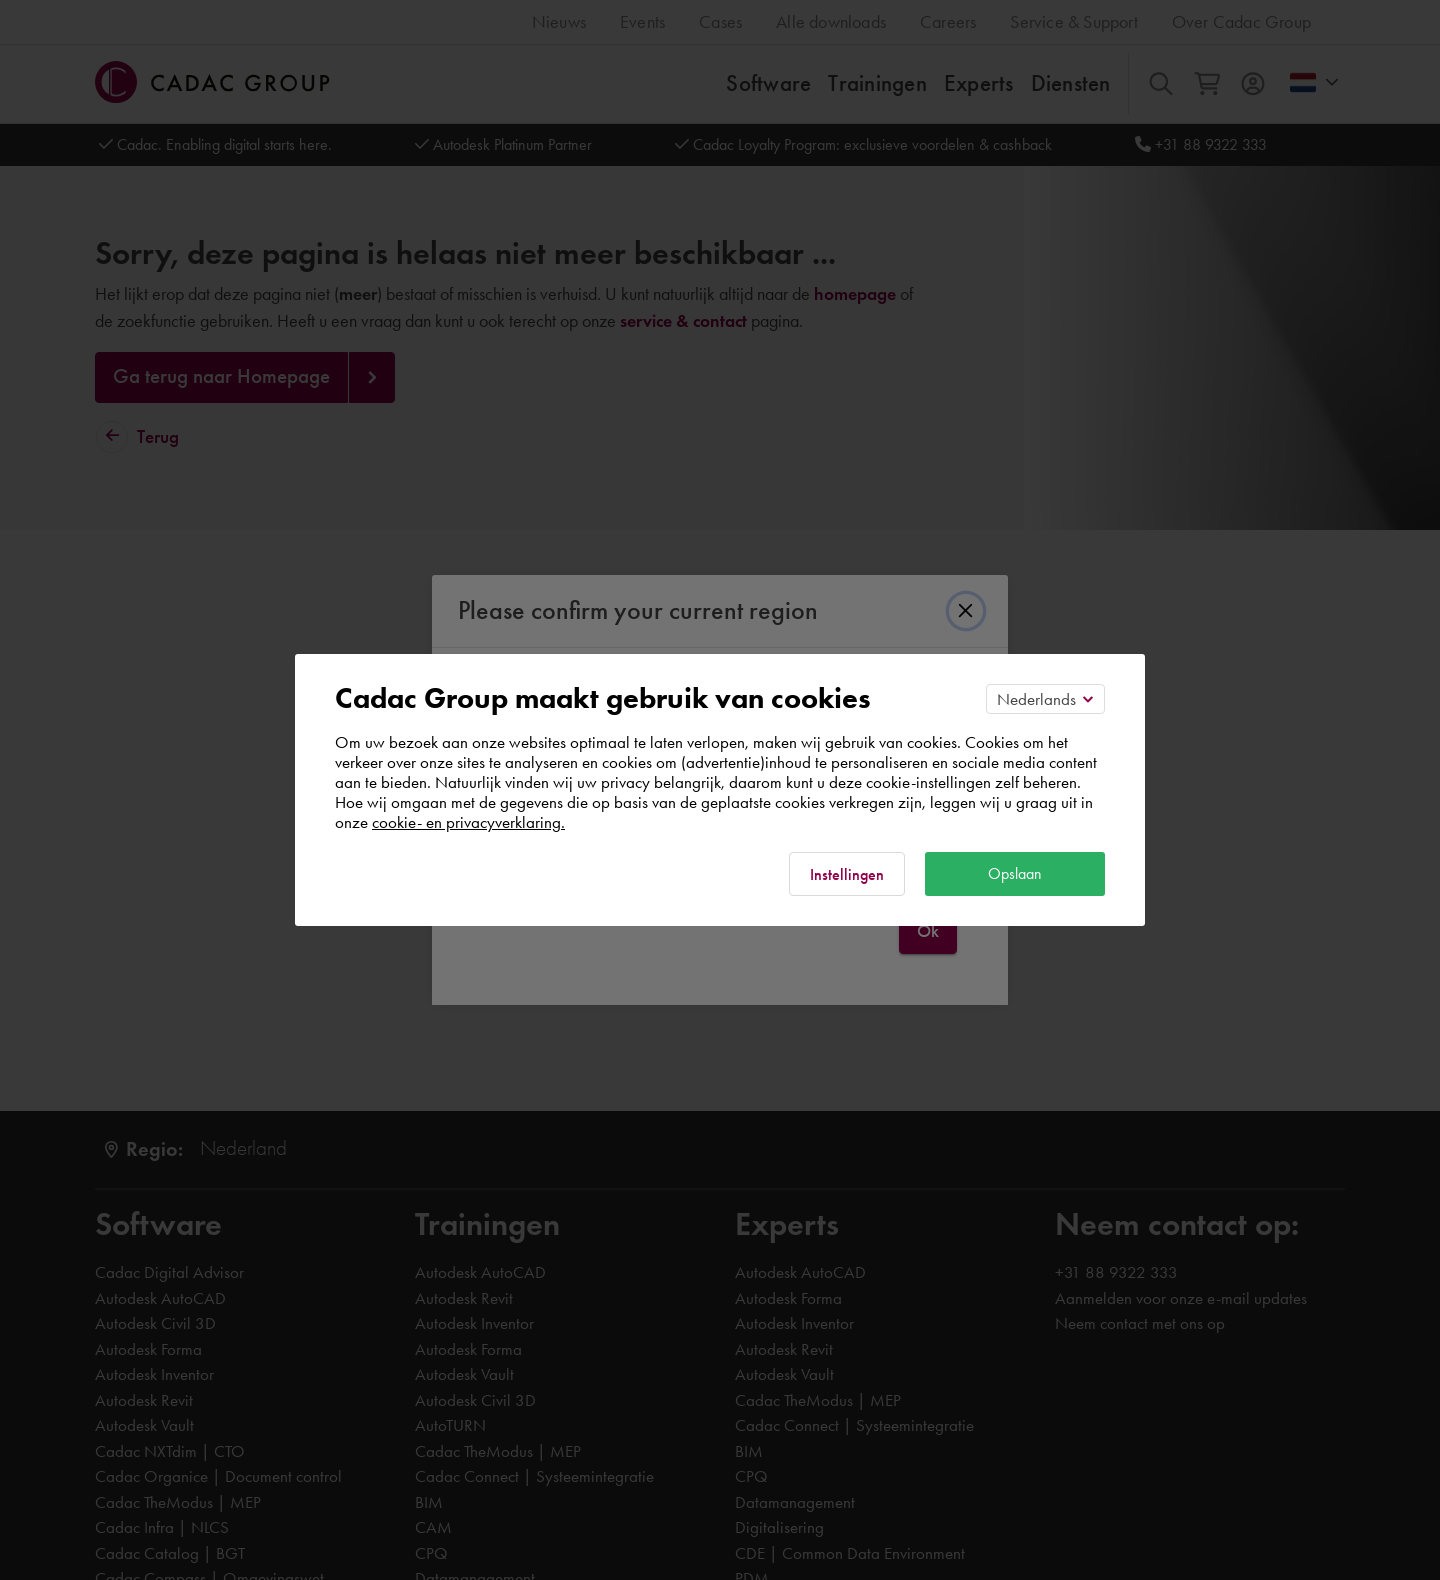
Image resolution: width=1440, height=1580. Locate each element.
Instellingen (847, 874)
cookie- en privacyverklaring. (468, 822)
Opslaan (1015, 873)
